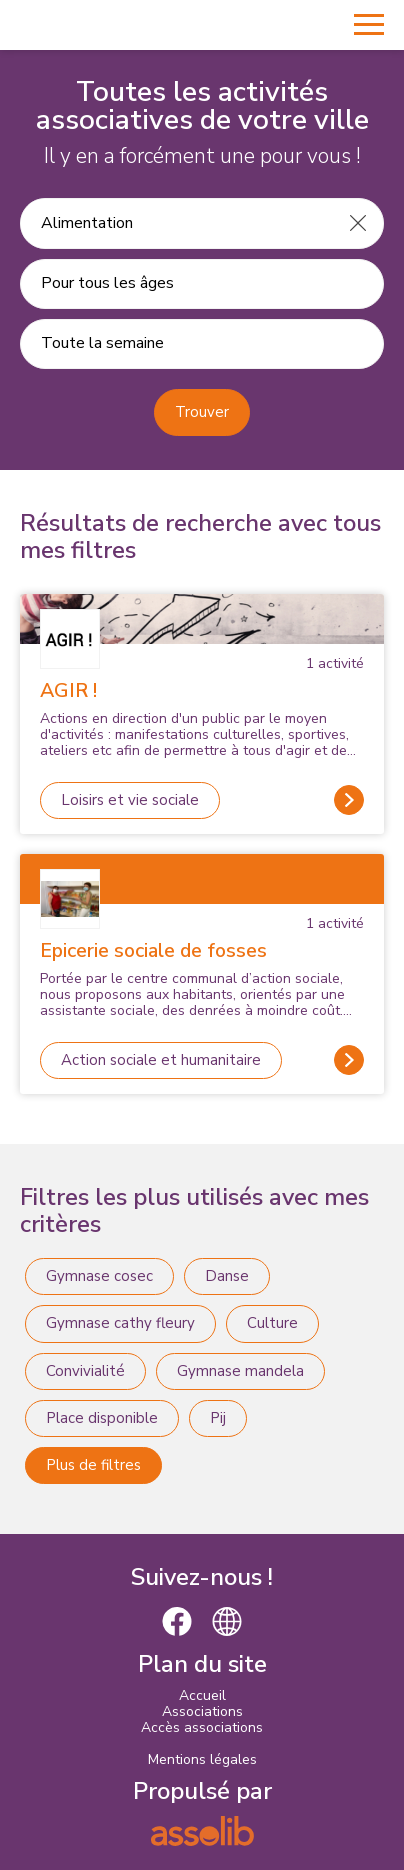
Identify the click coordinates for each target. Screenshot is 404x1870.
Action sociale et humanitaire (161, 1060)
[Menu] (369, 25)
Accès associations (202, 1727)
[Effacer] (358, 223)
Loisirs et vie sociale (130, 800)
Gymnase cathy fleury (120, 1323)
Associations (202, 1711)
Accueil (202, 1695)
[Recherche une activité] (177, 223)
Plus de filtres (93, 1465)
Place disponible (102, 1418)
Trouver (202, 412)
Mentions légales (202, 1759)
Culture (272, 1323)
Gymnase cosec (99, 1276)
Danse (227, 1276)
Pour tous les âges (107, 283)
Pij (218, 1418)
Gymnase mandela (240, 1371)
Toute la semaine (102, 343)
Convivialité (85, 1371)
